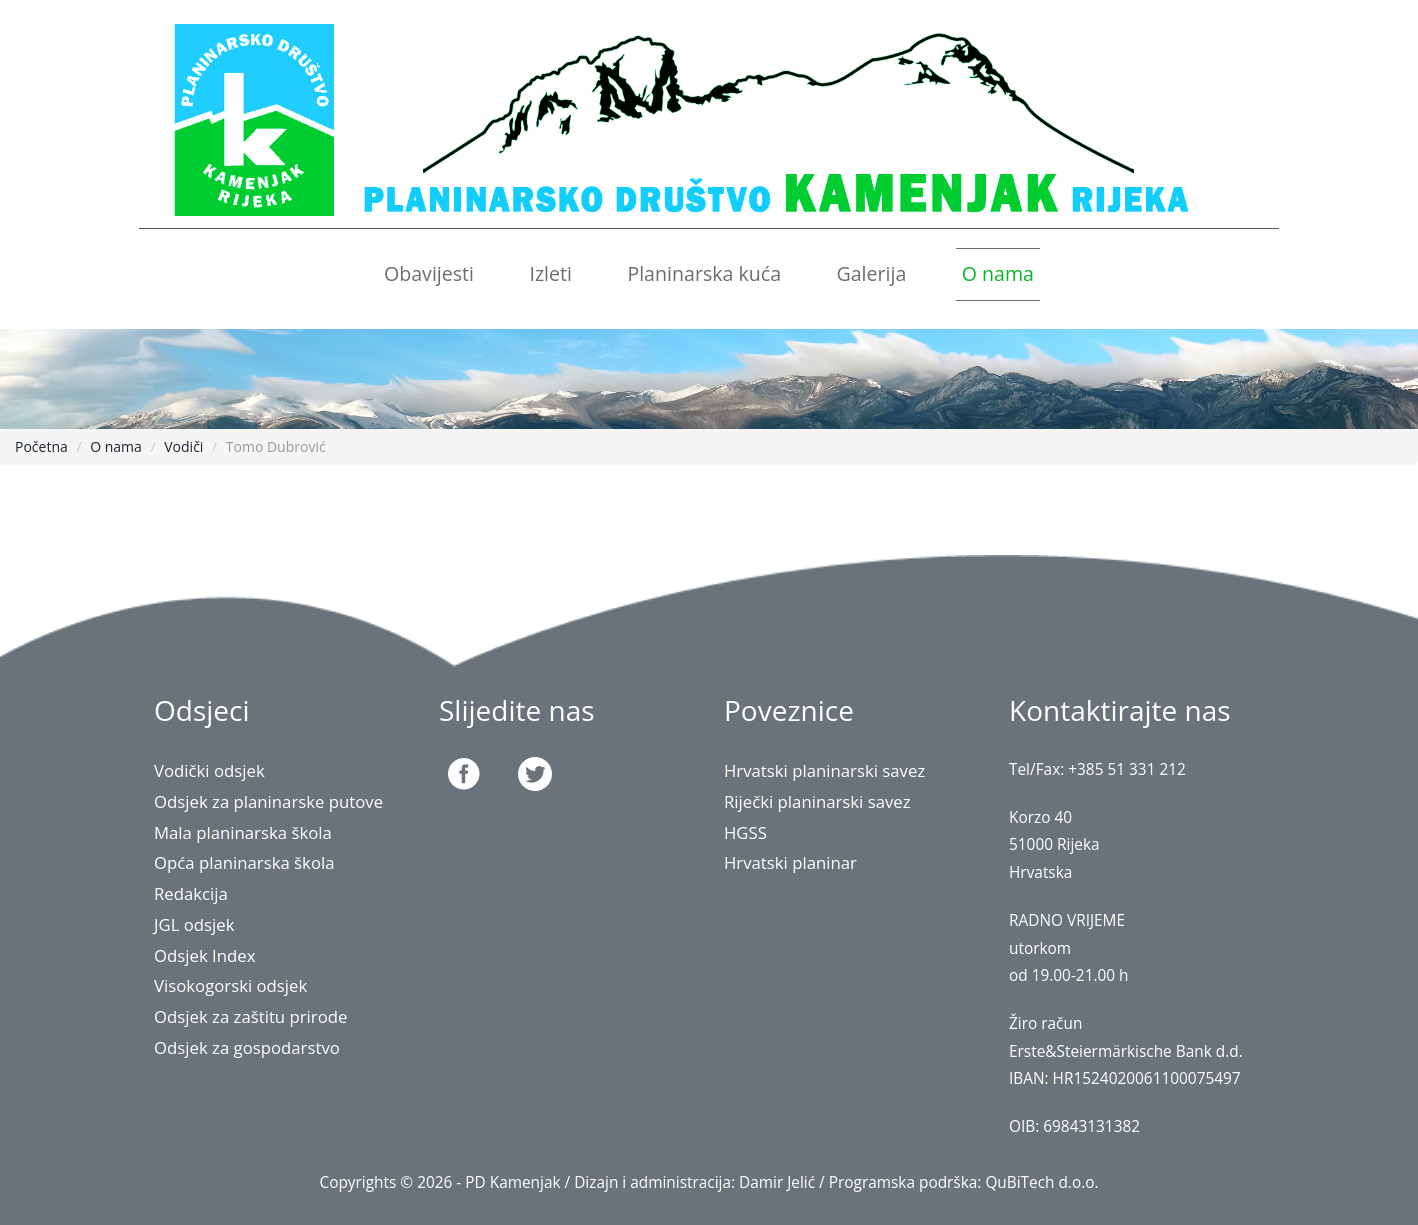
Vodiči (183, 446)
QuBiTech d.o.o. (1041, 1182)
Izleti (550, 273)
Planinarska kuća (704, 273)
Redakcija (191, 893)
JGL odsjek (194, 924)
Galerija (871, 273)
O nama (998, 273)
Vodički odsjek (209, 770)
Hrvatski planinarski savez (825, 770)
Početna (41, 446)
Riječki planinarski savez (817, 801)
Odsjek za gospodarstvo (247, 1047)
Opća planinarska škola (244, 862)
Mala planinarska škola (243, 832)
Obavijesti (429, 273)
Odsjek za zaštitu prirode (251, 1016)
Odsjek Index (205, 955)
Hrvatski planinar (790, 862)
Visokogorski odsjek (231, 985)
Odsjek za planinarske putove (269, 801)
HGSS (745, 832)
